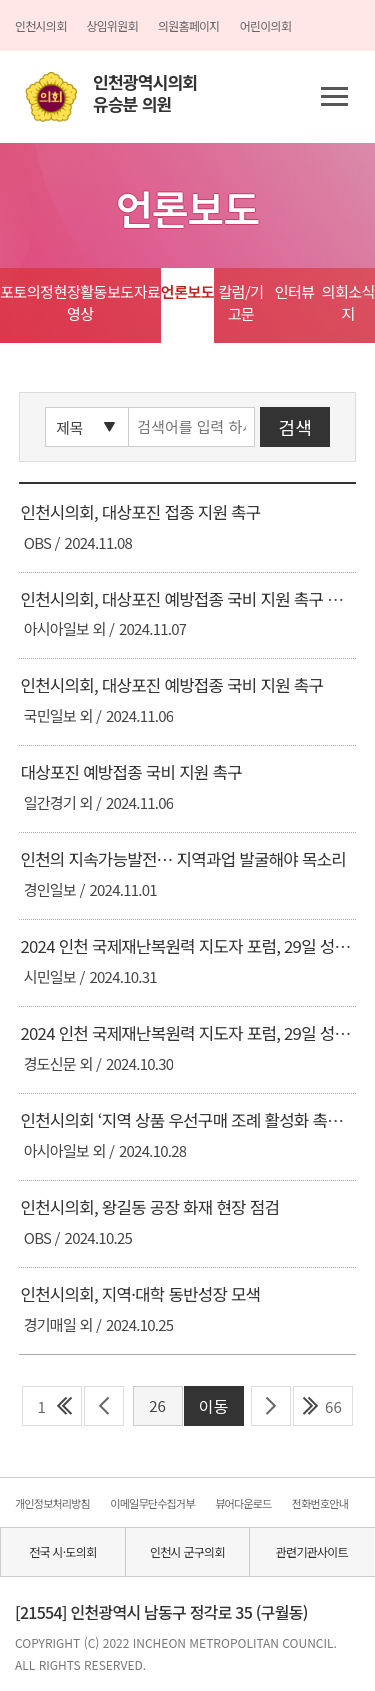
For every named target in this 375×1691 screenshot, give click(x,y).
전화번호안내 (320, 1503)
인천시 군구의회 (187, 1551)
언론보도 (187, 291)
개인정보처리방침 (52, 1503)
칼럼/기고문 (240, 302)
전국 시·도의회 (62, 1551)
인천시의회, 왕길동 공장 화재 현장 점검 (149, 1207)
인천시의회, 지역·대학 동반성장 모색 (140, 1294)
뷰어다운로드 (243, 1503)
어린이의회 (265, 25)
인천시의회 (40, 25)
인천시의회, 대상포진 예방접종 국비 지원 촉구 (171, 685)
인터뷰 (295, 291)
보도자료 (133, 291)
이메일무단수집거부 (152, 1503)
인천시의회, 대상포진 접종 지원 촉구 (140, 512)
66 (333, 1406)
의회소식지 (348, 302)
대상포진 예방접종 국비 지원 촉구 (130, 772)
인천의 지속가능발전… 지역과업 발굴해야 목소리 (183, 859)
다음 (271, 1406)
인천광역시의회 (145, 93)
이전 (104, 1406)
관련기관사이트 (312, 1551)
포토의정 (26, 291)
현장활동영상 (80, 302)
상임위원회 (111, 25)
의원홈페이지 (189, 25)
